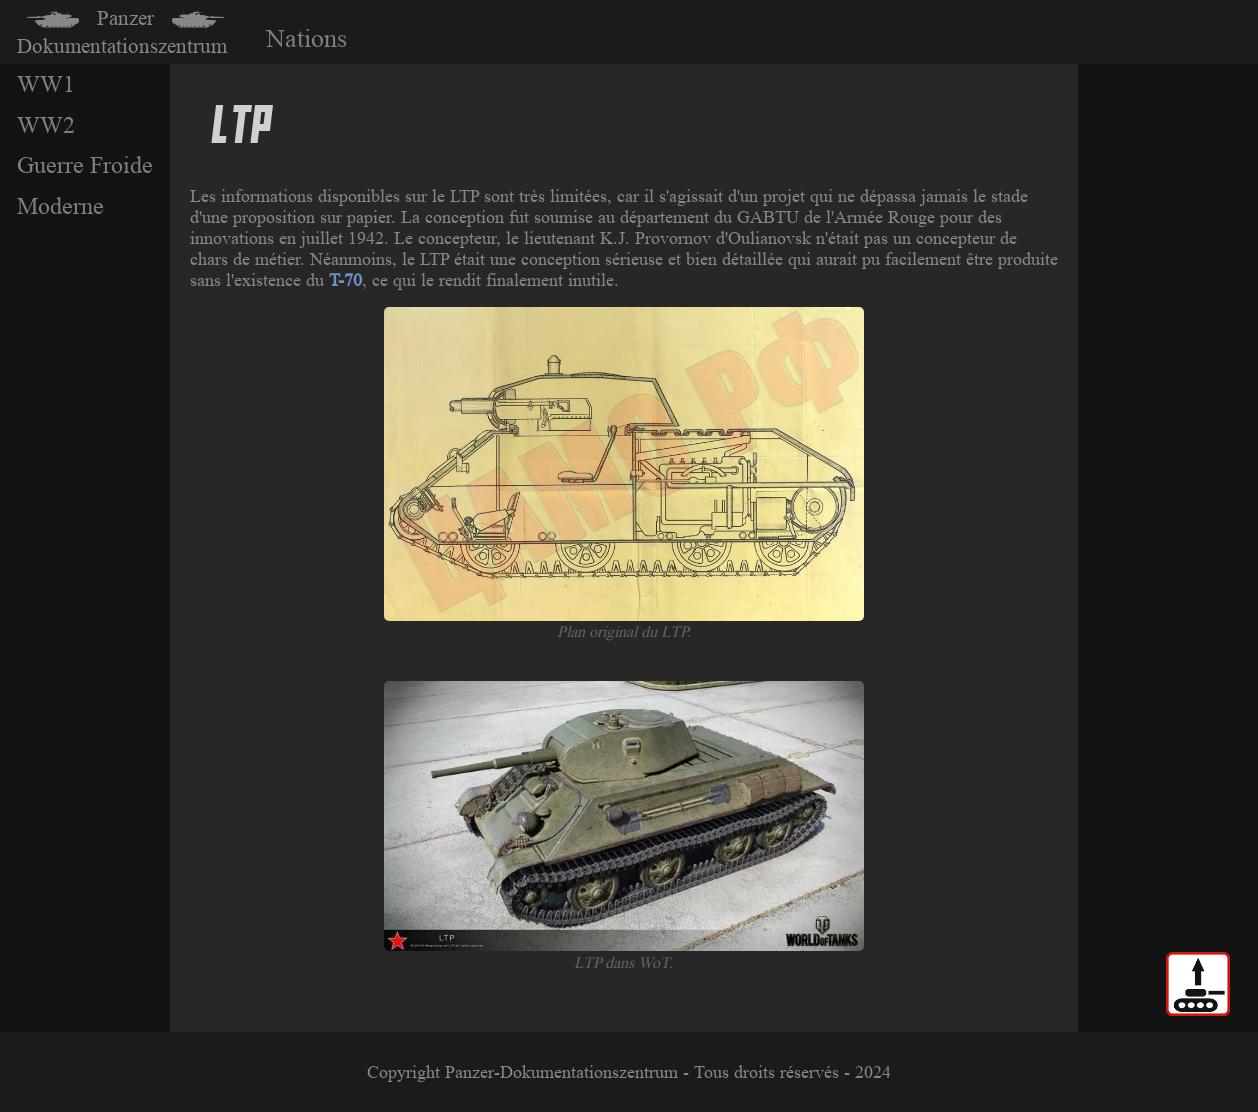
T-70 (345, 280)
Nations (306, 38)
